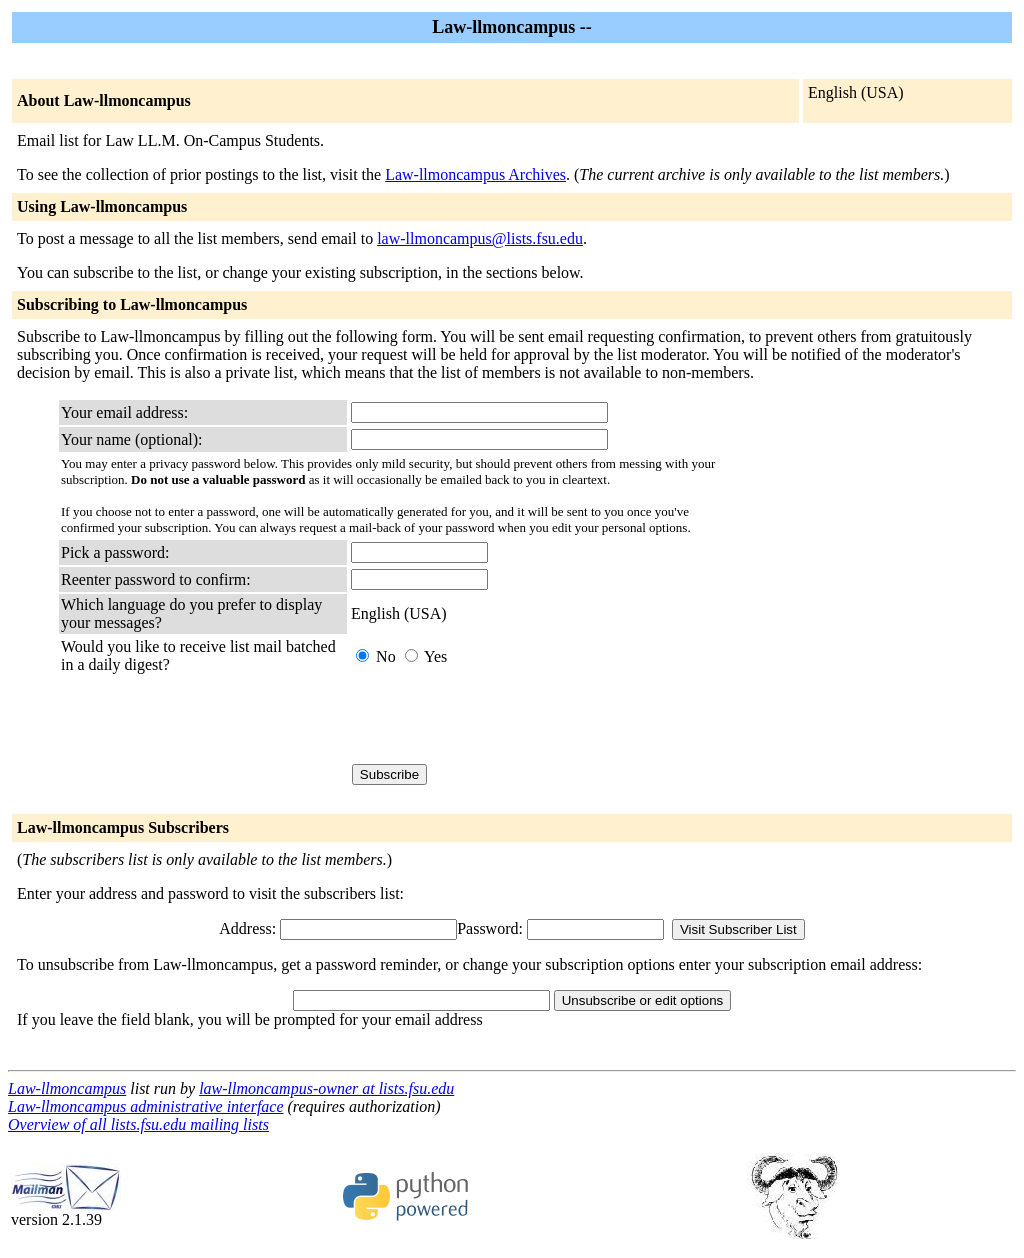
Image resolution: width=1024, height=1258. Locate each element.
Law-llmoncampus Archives (475, 174)
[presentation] (503, 719)
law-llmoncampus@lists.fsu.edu (480, 238)
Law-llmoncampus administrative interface (146, 1106)
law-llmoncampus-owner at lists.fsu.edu (326, 1088)
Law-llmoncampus (67, 1088)
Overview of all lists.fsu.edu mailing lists (138, 1124)
